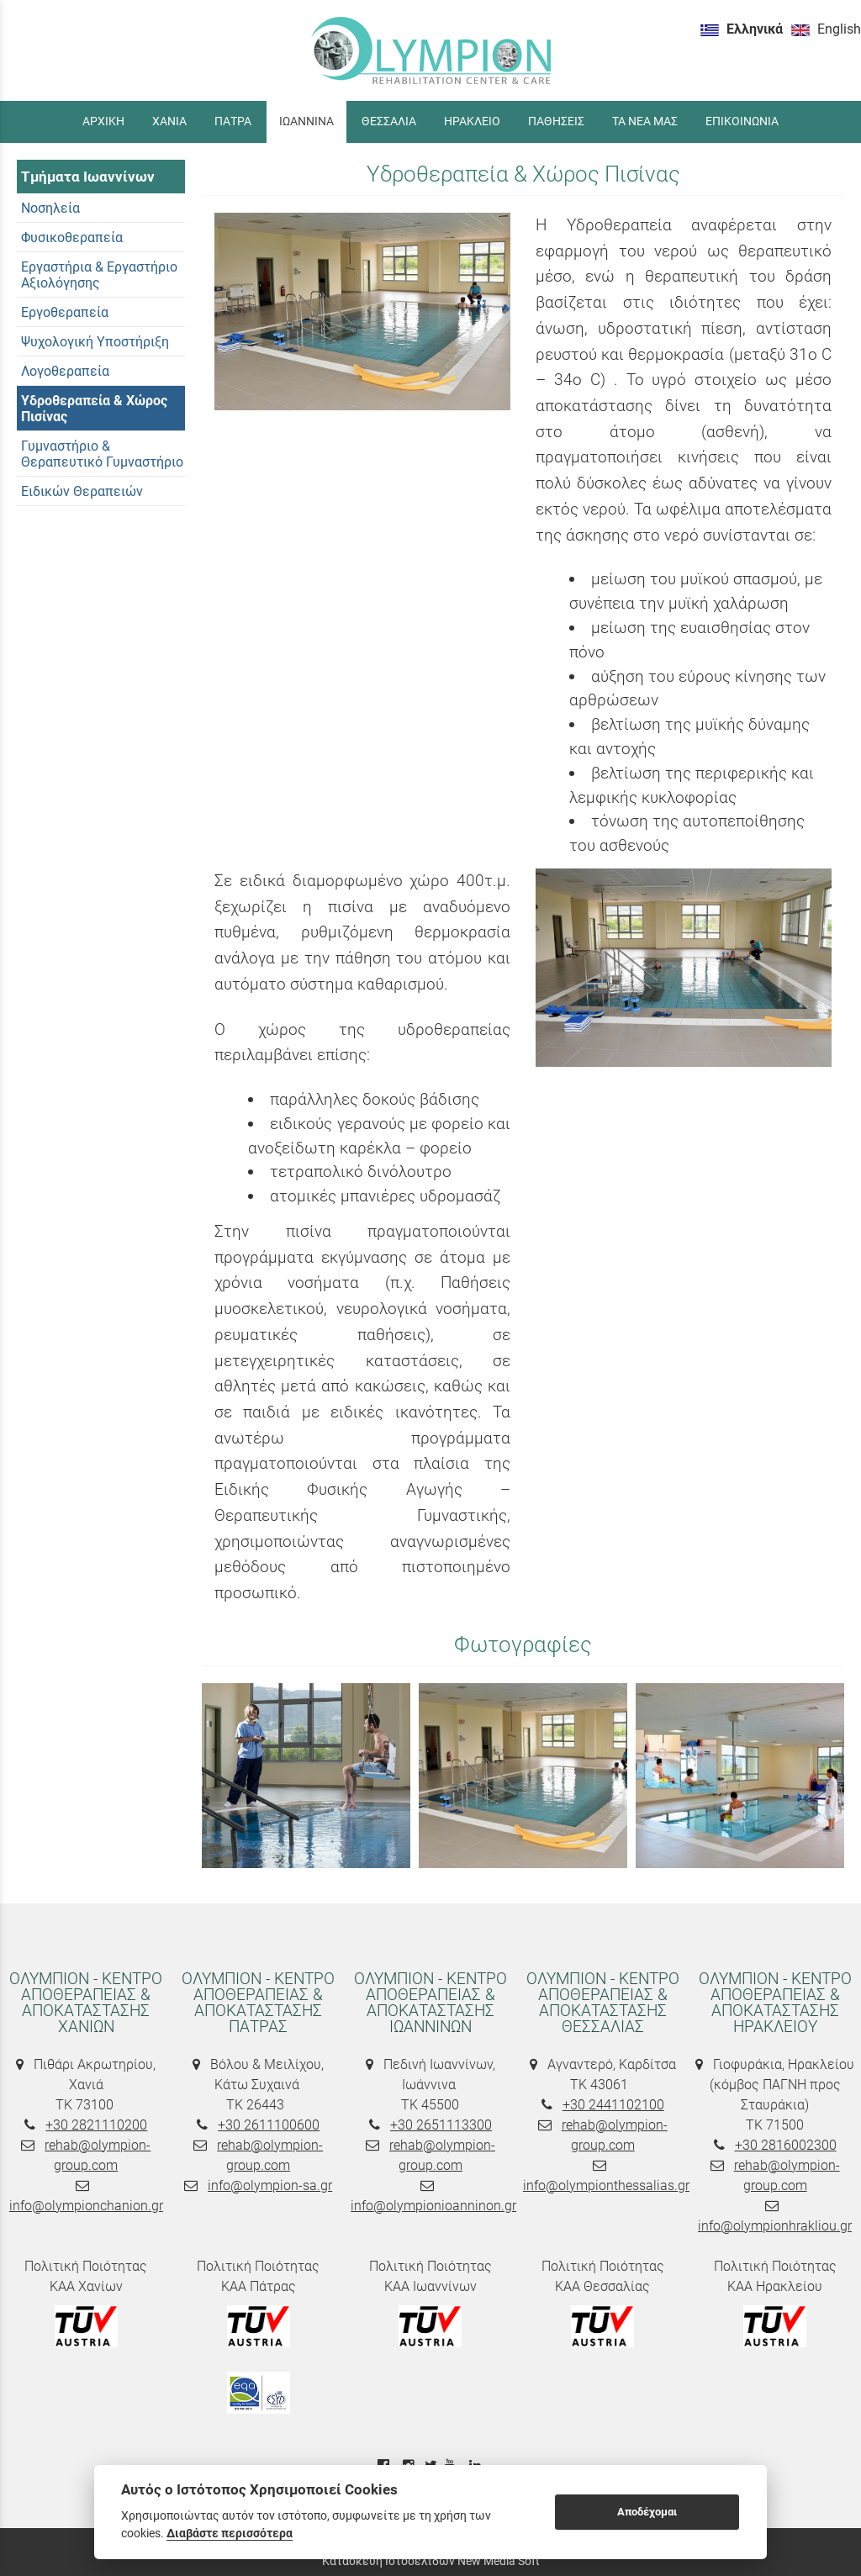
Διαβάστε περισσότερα (229, 2533)
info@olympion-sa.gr (270, 2185)
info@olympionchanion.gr (86, 2206)
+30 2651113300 (441, 2125)
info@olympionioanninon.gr (433, 2206)
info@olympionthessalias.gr (606, 2185)
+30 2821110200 (96, 2125)
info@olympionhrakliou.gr (775, 2226)
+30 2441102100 (613, 2105)
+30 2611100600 (269, 2125)
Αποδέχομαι (647, 2511)
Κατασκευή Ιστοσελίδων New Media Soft (431, 2561)
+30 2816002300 (786, 2145)
